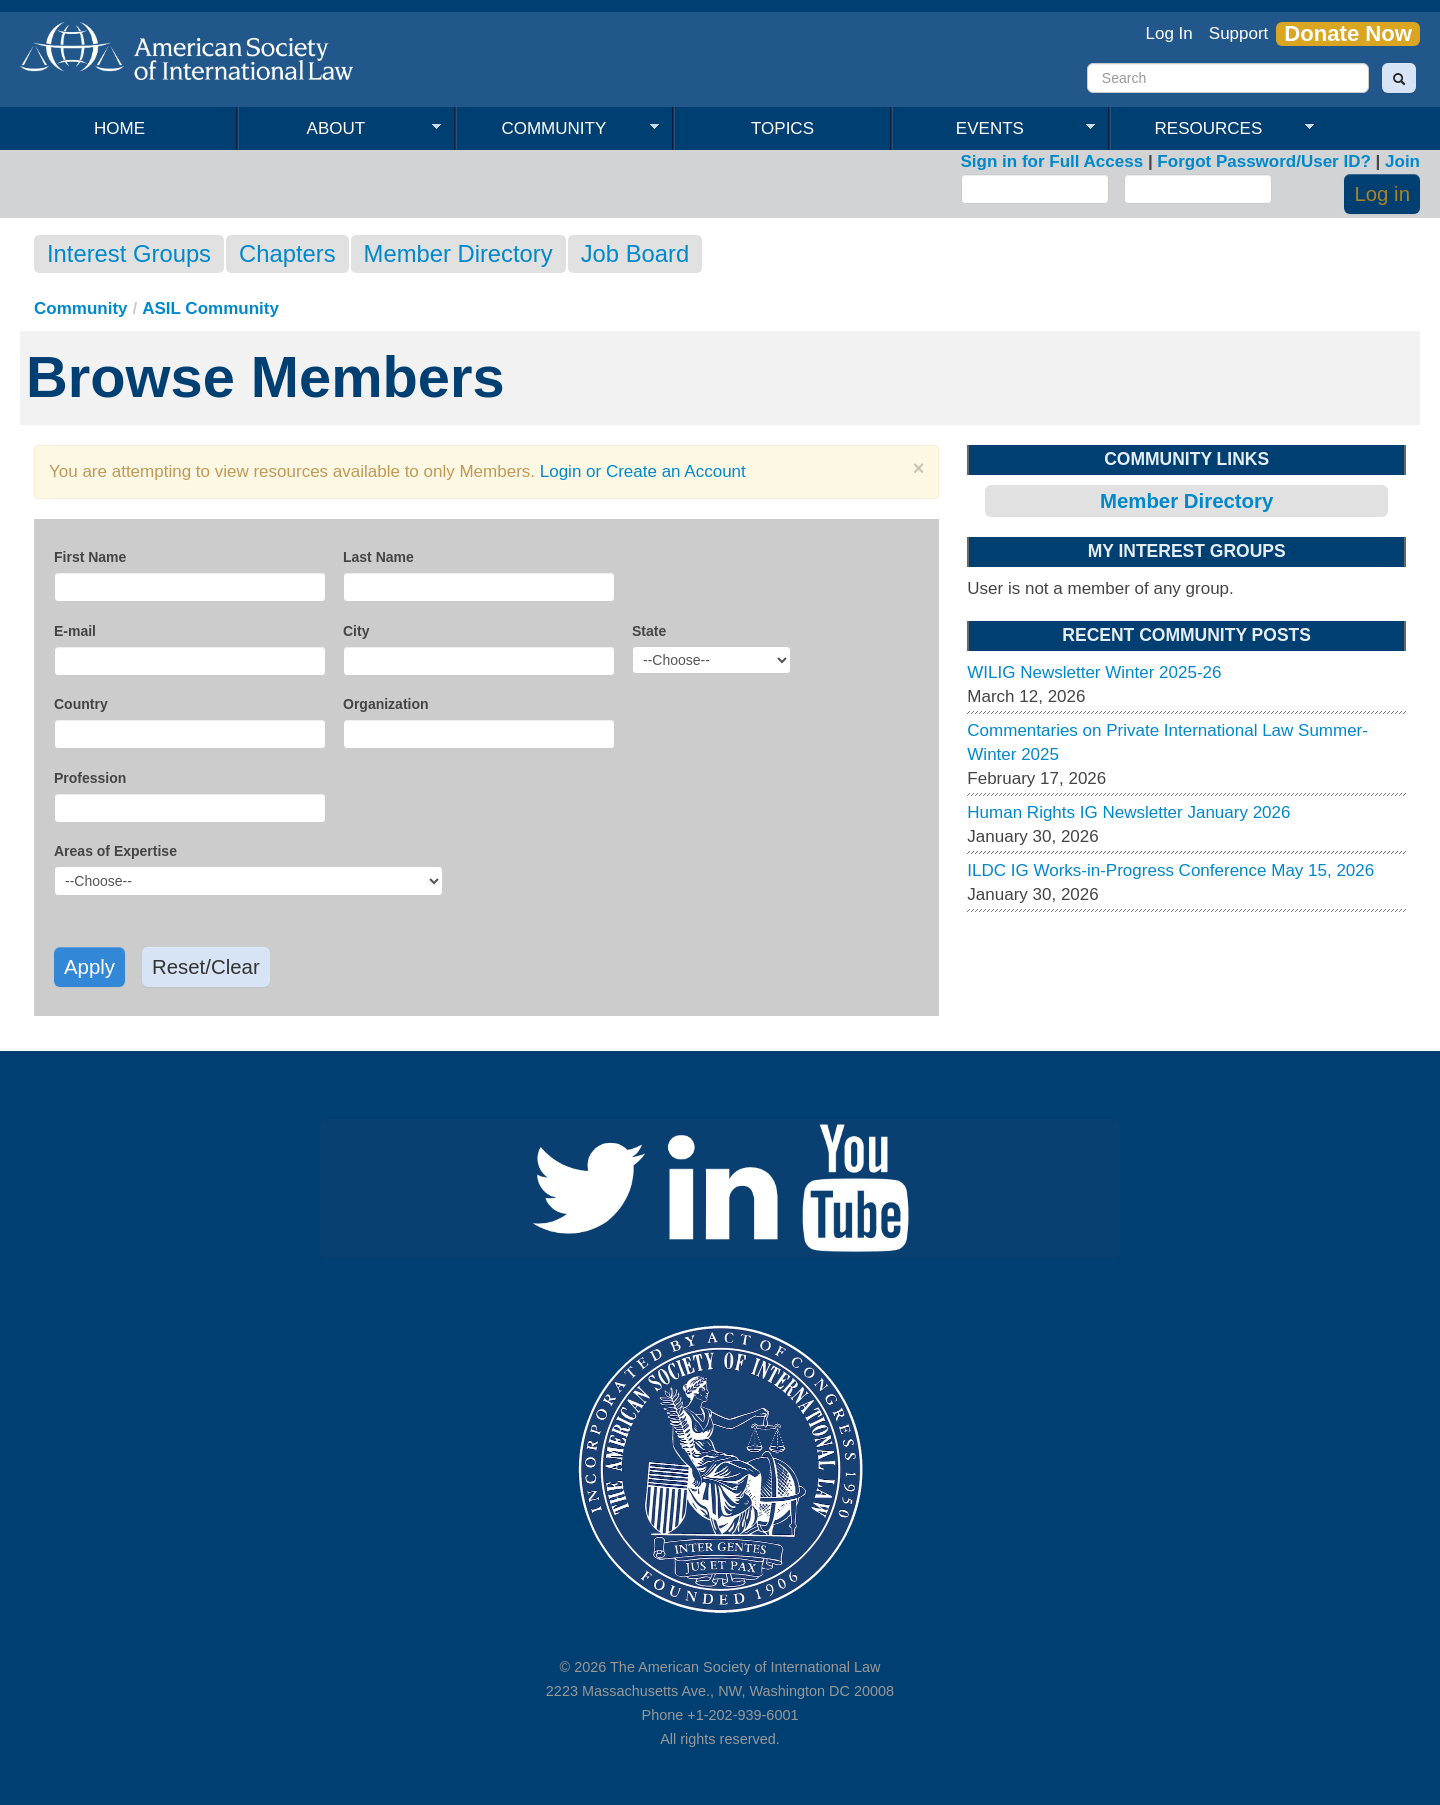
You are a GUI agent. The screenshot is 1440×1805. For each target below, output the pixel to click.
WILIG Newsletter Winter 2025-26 (1094, 672)
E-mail (75, 631)
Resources (1212, 129)
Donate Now (1348, 34)
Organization (386, 704)
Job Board (635, 253)
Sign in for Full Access (1052, 161)
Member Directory (458, 253)
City (356, 631)
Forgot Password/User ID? (1263, 161)
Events (993, 129)
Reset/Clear (206, 967)
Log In (1169, 33)
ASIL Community (210, 308)
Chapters (287, 253)
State (649, 631)
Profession (90, 778)
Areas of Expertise (115, 851)
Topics (782, 128)
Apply (89, 967)
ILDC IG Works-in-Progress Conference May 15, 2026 (1170, 870)
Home (119, 128)
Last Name (378, 557)
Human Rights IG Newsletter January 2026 (1128, 812)
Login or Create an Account (643, 471)
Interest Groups (129, 253)
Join (1402, 161)
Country (81, 704)
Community (557, 129)
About (339, 129)
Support (1239, 33)
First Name (90, 557)
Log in (1382, 194)
